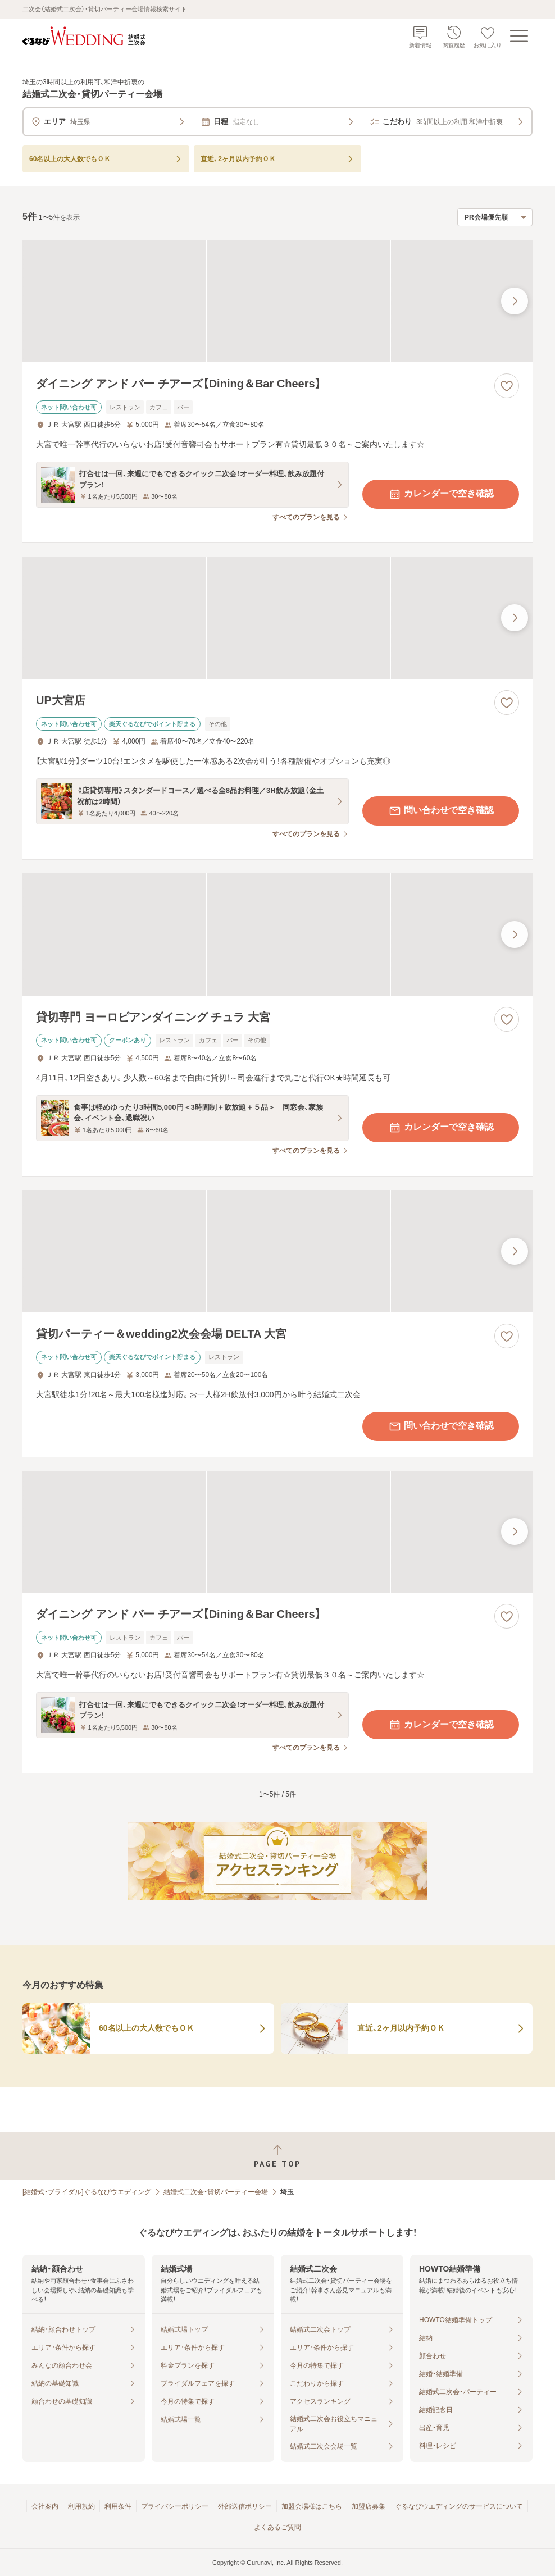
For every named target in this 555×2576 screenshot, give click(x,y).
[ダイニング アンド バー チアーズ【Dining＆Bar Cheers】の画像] (277, 301)
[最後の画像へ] (514, 301)
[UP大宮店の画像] (277, 618)
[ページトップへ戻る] (277, 2156)
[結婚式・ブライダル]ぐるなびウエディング (86, 2192)
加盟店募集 (368, 2506)
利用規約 (81, 2506)
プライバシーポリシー (174, 2506)
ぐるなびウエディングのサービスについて (459, 2506)
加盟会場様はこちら (311, 2506)
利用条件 (117, 2506)
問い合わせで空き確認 (441, 811)
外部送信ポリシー (245, 2506)
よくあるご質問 (277, 2527)
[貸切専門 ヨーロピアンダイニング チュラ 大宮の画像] (277, 934)
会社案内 (44, 2506)
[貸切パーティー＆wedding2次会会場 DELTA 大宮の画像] (277, 1251)
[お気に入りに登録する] (506, 385)
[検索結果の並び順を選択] (495, 217)
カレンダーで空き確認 (441, 494)
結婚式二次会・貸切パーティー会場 (215, 2192)
